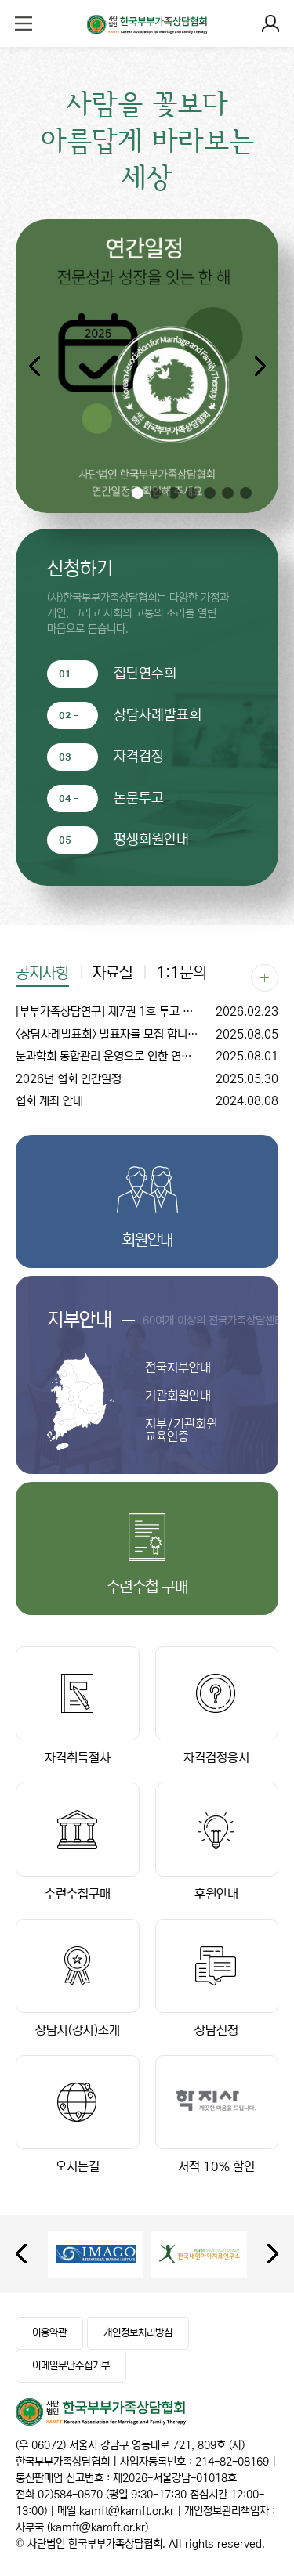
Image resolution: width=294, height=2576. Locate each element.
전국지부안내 (178, 1367)
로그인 (270, 23)
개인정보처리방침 (137, 2333)
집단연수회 (145, 674)
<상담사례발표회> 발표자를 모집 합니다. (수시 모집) (147, 1035)
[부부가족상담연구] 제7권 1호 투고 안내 (147, 1012)
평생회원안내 (151, 840)
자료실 (112, 974)
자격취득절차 (78, 1705)
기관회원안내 (178, 1396)
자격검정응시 (217, 1705)
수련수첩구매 (78, 1842)
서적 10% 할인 (217, 2114)
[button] (259, 366)
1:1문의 (181, 974)
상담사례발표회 (157, 715)
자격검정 (139, 757)
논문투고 (139, 798)
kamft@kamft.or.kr (126, 2511)
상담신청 (217, 1978)
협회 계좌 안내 (147, 1102)
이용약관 (49, 2333)
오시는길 (78, 2114)
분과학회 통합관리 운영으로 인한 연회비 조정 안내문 (147, 1057)
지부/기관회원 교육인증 (181, 1430)
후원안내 (217, 1842)
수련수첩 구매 (147, 1587)
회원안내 (147, 1240)
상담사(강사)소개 (78, 1978)
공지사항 (42, 974)
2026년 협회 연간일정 (147, 1080)
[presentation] (21, 2253)
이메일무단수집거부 (71, 2366)
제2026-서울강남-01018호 (175, 2478)
